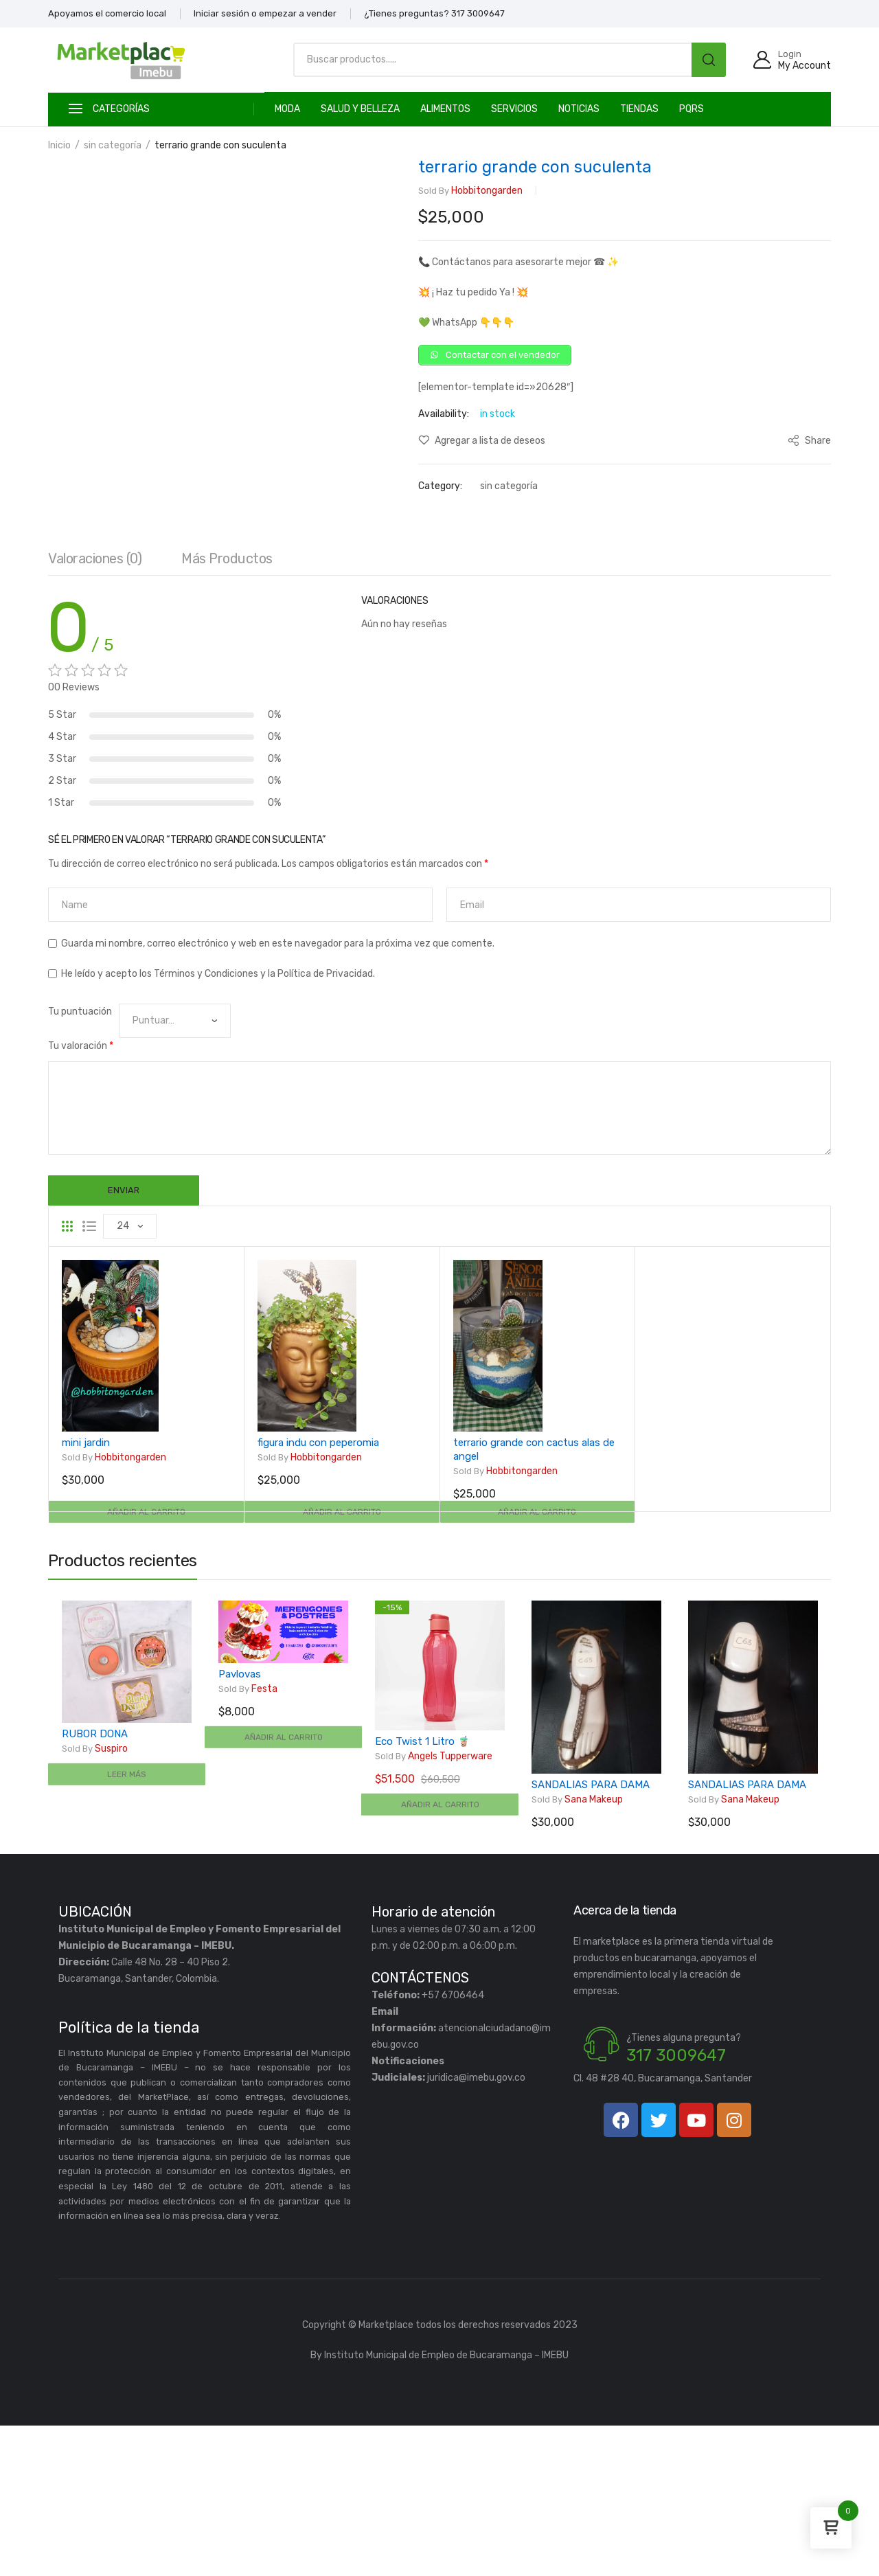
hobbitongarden (470, 191)
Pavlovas (239, 1824)
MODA (287, 109)
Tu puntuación (80, 1158)
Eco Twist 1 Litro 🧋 (422, 1892)
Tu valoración (80, 1193)
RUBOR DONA (95, 1884)
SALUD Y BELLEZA (360, 109)
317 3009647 (676, 2205)
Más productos (227, 705)
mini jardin (86, 1594)
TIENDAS (639, 109)
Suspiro (95, 1899)
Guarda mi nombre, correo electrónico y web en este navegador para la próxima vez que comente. (277, 1090)
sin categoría (112, 145)
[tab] (94, 709)
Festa (247, 1839)
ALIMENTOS (445, 109)
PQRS (691, 109)
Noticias (579, 109)
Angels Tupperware (433, 1907)
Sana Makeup (577, 1950)
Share (809, 445)
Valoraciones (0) (94, 705)
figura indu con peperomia (318, 1594)
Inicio (59, 145)
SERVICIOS (514, 109)
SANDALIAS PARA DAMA (591, 1935)
